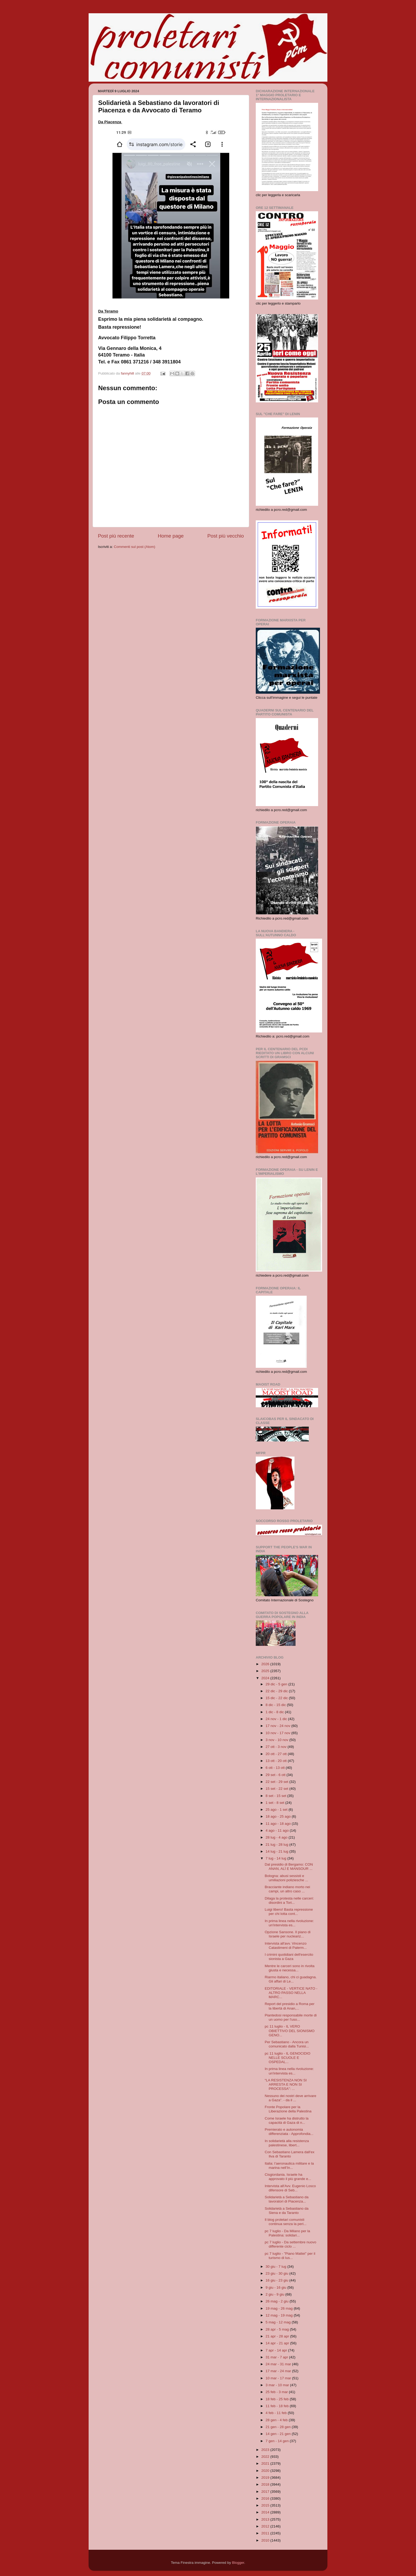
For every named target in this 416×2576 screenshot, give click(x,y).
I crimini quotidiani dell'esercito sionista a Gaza (289, 1957)
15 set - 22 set (277, 1789)
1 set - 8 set (275, 1803)
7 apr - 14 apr (277, 2350)
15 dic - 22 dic (277, 1698)
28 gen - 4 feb (277, 2420)
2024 (265, 1678)
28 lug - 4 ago (277, 1837)
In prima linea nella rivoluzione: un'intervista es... (289, 1923)
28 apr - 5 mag (278, 2329)
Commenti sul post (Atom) (134, 547)
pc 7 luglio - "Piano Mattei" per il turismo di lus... (290, 2256)
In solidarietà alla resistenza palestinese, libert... (287, 2143)
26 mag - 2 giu (277, 2301)
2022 (265, 2457)
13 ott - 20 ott (277, 1761)
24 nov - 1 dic (277, 1719)
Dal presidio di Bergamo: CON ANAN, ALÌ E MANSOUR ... (289, 1866)
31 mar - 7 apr (277, 2357)
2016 (265, 2498)
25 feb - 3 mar (277, 2392)
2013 (265, 2519)
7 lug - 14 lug (276, 1858)
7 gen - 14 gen (278, 2441)
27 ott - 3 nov (277, 1747)
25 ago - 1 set (277, 1810)
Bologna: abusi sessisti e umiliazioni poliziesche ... (286, 1878)
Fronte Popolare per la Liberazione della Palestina (288, 2109)
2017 (265, 2492)
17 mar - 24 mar (279, 2371)
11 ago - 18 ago (279, 1824)
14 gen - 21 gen (279, 2434)
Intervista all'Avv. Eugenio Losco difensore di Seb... (290, 2188)
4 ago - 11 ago (278, 1830)
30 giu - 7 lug (276, 2267)
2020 (265, 2471)
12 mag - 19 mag (280, 2315)
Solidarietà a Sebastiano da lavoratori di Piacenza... (287, 2199)
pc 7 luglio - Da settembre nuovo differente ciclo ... (290, 2244)
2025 (265, 1671)
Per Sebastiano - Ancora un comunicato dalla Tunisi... (287, 2044)
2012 (265, 2526)
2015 (265, 2505)
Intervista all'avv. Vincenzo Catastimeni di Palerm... (286, 1945)
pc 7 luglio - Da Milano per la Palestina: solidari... (287, 2233)
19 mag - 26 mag (280, 2308)
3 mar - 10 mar (278, 2385)
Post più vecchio (225, 536)
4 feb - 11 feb (277, 2413)
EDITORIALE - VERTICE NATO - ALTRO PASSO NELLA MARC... (291, 1992)
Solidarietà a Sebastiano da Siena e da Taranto (287, 2210)
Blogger (238, 2563)
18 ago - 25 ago (279, 1816)
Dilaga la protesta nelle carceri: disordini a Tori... (289, 1900)
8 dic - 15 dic (276, 1705)
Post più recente (116, 536)
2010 (265, 2540)
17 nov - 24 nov (278, 1726)
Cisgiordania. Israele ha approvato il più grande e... (288, 2177)
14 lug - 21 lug (277, 1851)
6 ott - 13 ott (276, 1768)
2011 (265, 2533)
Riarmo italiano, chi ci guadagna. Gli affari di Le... (291, 1979)
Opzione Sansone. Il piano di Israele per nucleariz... (288, 1934)
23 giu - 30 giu (277, 2273)
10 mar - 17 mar (279, 2378)
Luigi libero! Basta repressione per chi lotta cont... (289, 1911)
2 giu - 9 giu (275, 2294)
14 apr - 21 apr (278, 2343)
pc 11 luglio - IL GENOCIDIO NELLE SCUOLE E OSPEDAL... (287, 2057)
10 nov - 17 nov (278, 1733)
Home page (171, 536)
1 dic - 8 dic (275, 1712)
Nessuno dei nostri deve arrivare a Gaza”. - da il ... (290, 2098)
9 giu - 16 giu (276, 2287)
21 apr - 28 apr (278, 2336)
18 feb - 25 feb (278, 2399)
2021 (265, 2463)
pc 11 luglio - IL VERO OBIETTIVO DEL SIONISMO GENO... (290, 2030)
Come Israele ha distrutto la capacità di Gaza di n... (287, 2120)
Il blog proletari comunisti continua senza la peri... (286, 2222)
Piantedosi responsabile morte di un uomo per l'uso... (291, 2017)
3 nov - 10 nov (277, 1740)
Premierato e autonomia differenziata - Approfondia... (289, 2131)
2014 (265, 2512)
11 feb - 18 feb (278, 2406)
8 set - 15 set (276, 1796)
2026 (265, 1664)
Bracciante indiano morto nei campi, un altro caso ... (287, 1889)
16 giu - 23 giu (277, 2280)
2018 (265, 2484)
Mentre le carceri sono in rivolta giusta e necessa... (290, 1968)
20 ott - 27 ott (277, 1754)
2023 (265, 2450)
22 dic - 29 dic (277, 1691)
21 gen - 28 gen (279, 2427)
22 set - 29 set (277, 1782)
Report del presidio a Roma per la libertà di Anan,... (290, 2006)
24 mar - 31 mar (279, 2364)
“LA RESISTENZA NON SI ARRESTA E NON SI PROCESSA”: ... (286, 2084)
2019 (265, 2478)
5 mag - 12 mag (279, 2322)
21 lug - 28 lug (277, 1845)
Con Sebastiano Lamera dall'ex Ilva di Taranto (289, 2154)
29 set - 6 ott (276, 1775)
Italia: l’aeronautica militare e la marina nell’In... (289, 2165)
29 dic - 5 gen (277, 1684)
